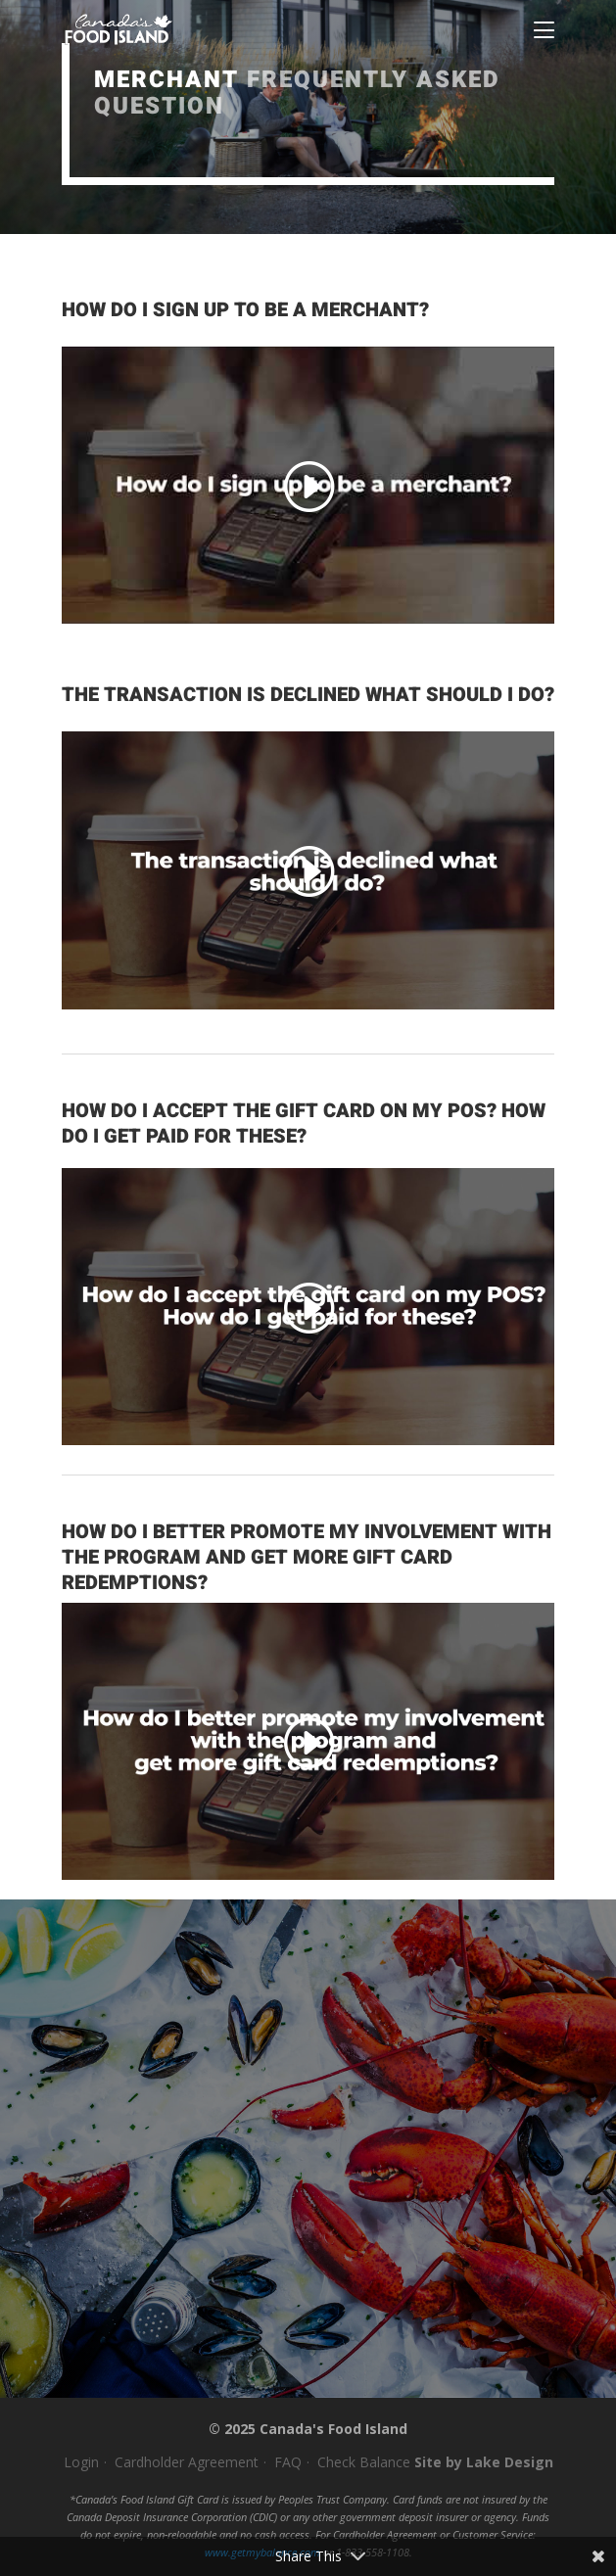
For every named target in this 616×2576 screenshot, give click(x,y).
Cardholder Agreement (187, 2462)
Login (81, 2462)
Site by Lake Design (483, 2462)
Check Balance (363, 2462)
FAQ (288, 2462)
